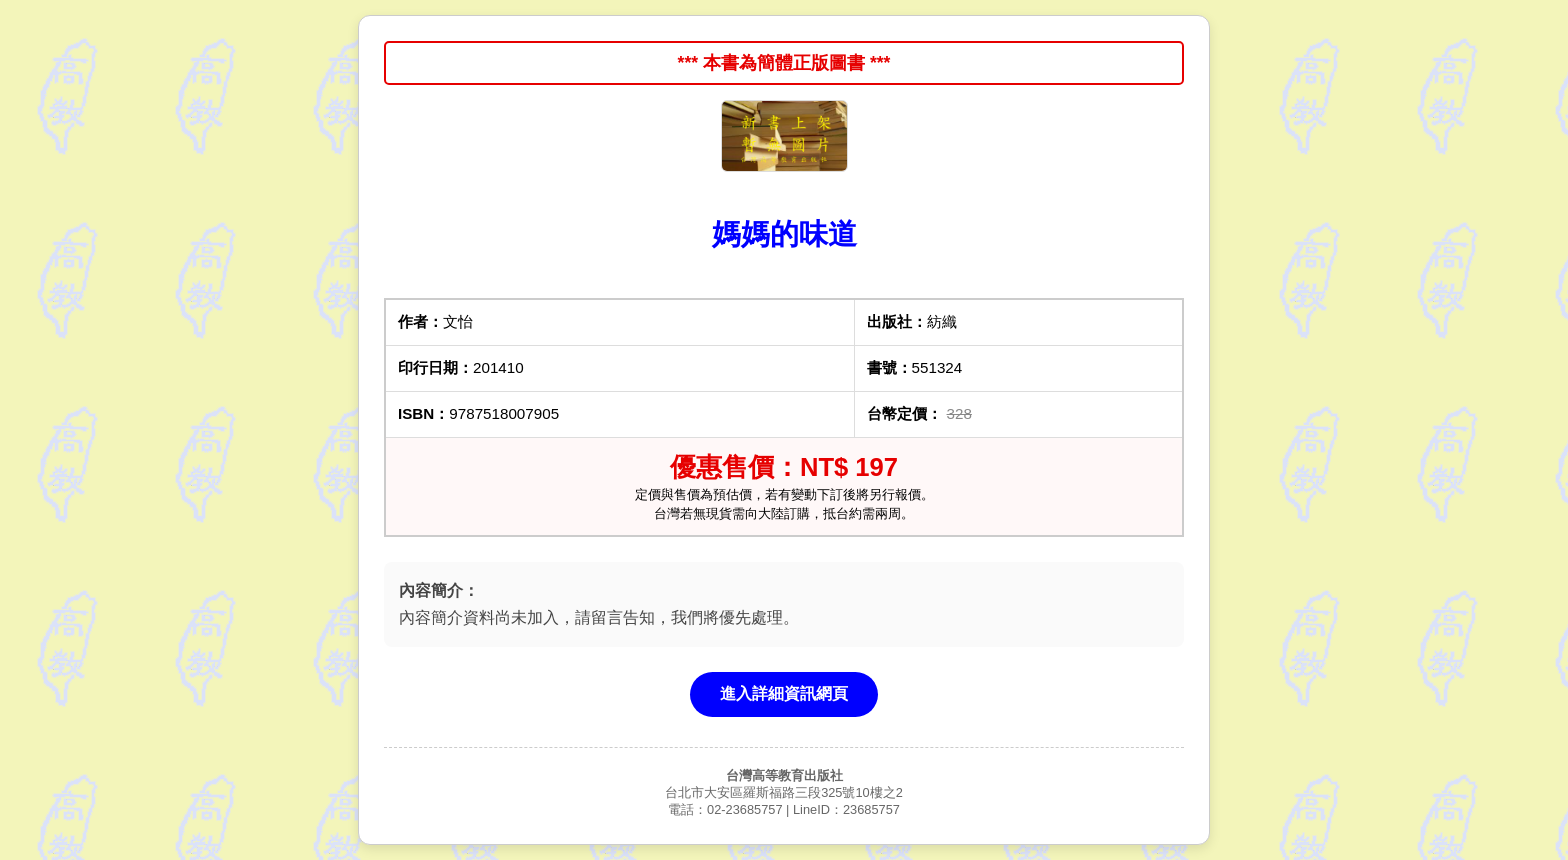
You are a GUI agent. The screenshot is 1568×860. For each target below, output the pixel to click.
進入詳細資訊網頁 (784, 693)
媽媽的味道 (784, 234)
